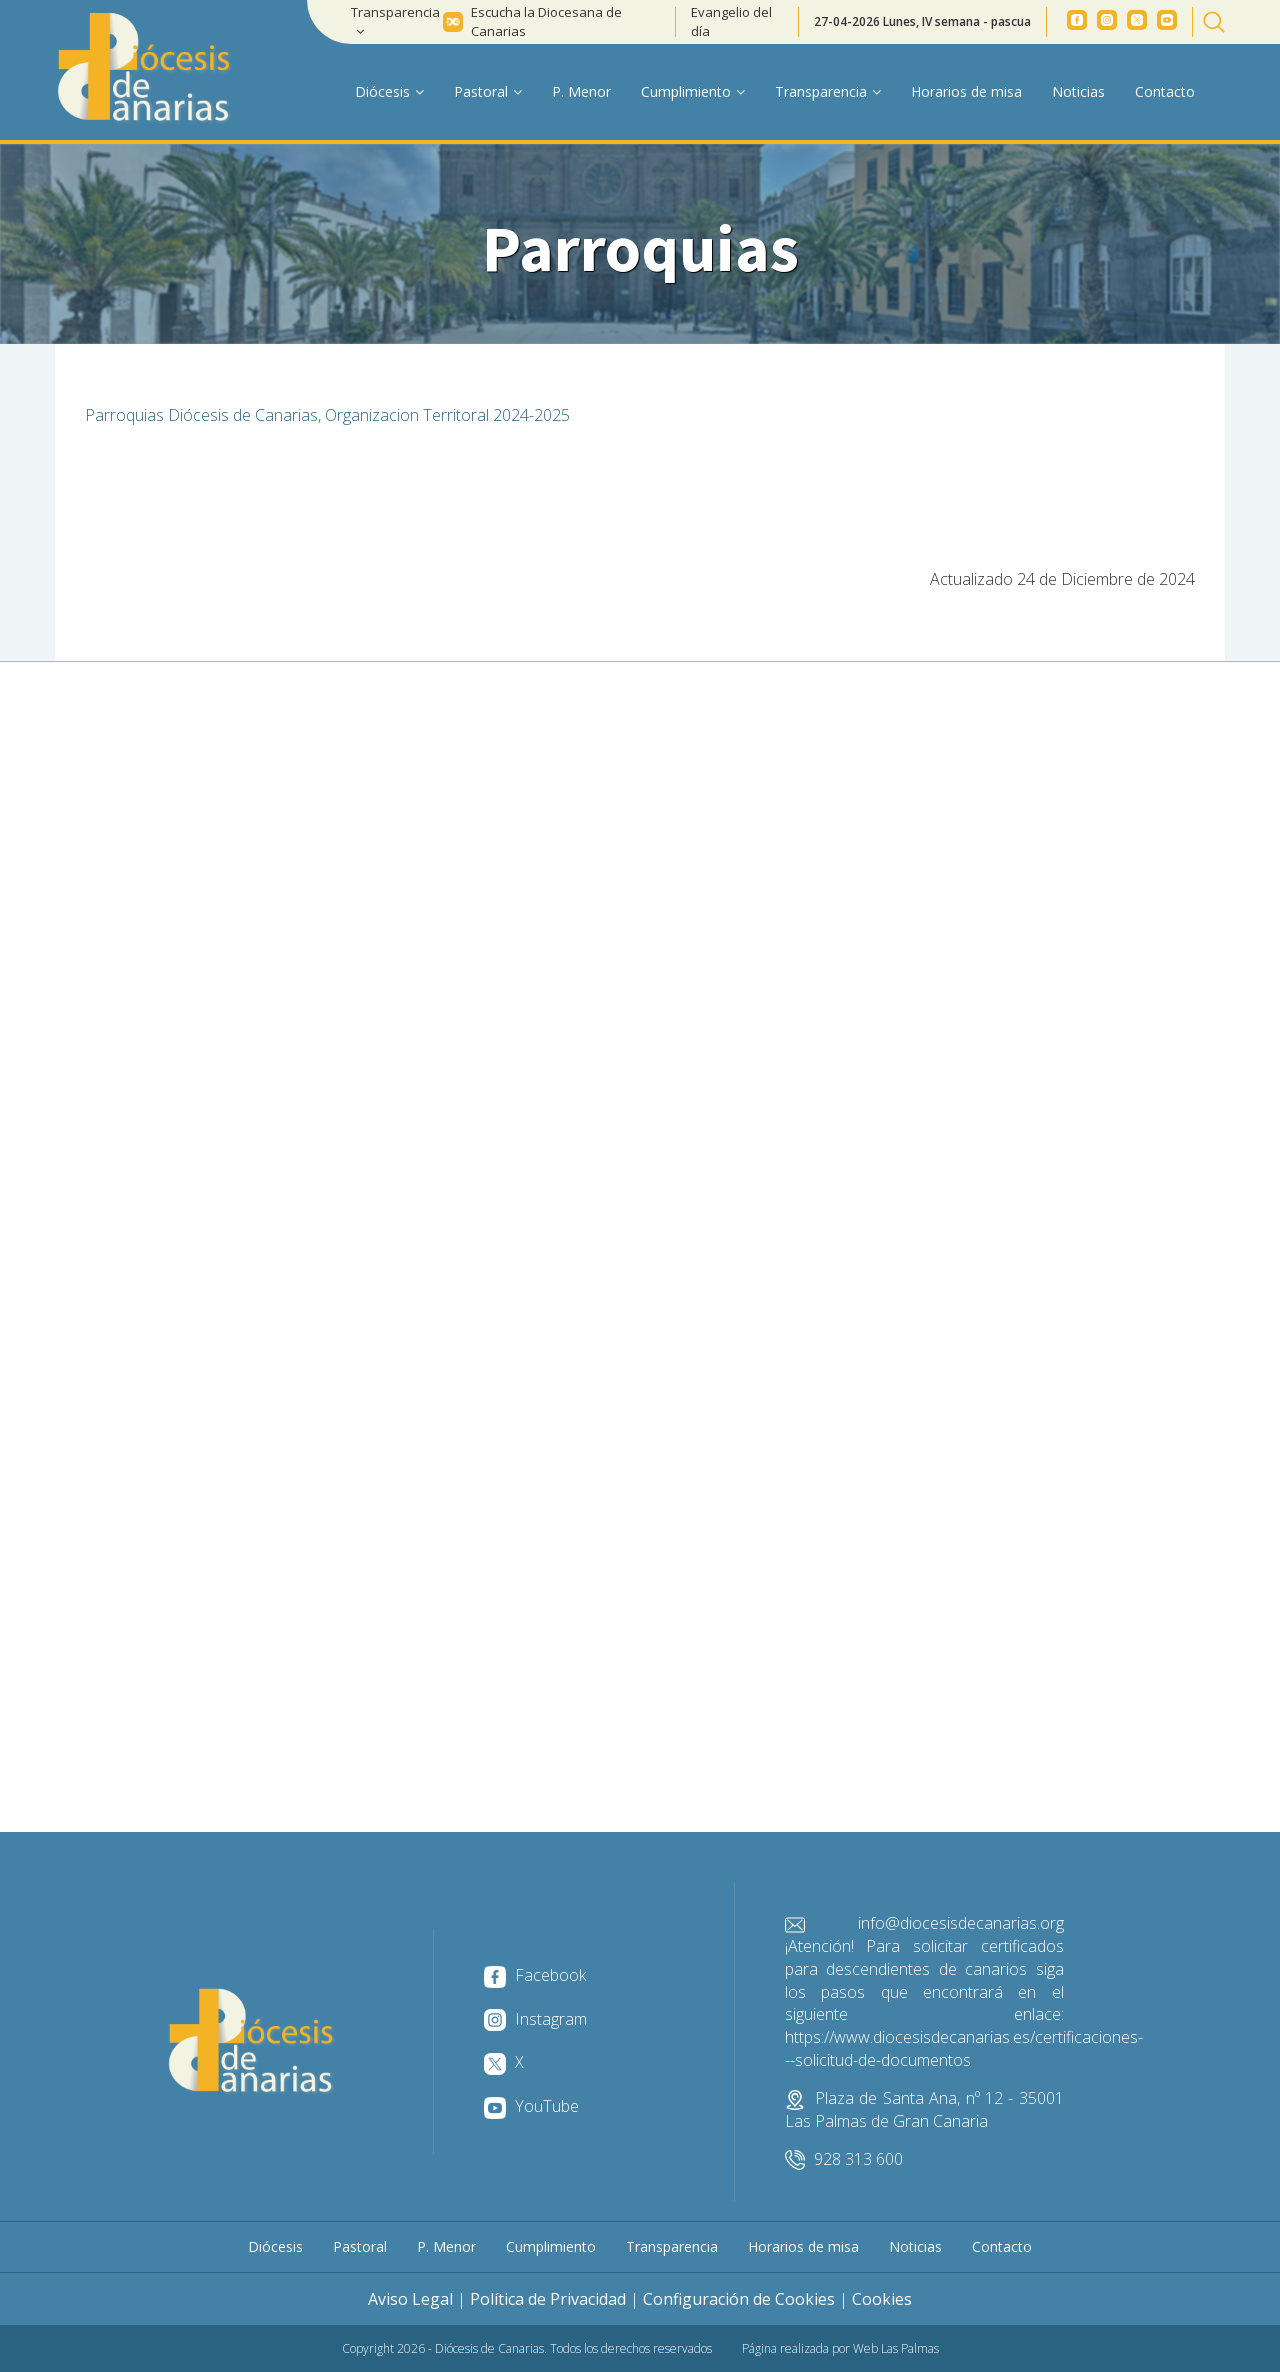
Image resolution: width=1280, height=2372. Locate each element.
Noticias (1078, 91)
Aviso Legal (410, 2299)
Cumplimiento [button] (693, 91)
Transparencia (672, 2246)
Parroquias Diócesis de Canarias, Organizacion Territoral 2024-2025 (327, 415)
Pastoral (360, 2246)
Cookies (882, 2299)
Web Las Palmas (896, 2348)
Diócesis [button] (389, 91)
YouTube (531, 2106)
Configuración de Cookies (739, 2299)
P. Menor (581, 91)
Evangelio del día (731, 21)
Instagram (535, 2019)
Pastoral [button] (488, 91)
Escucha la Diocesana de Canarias (546, 21)
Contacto (1165, 91)
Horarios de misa (966, 91)
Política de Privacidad (548, 2299)
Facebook (535, 1975)
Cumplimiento (551, 2246)
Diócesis (275, 2246)
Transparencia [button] (395, 20)
